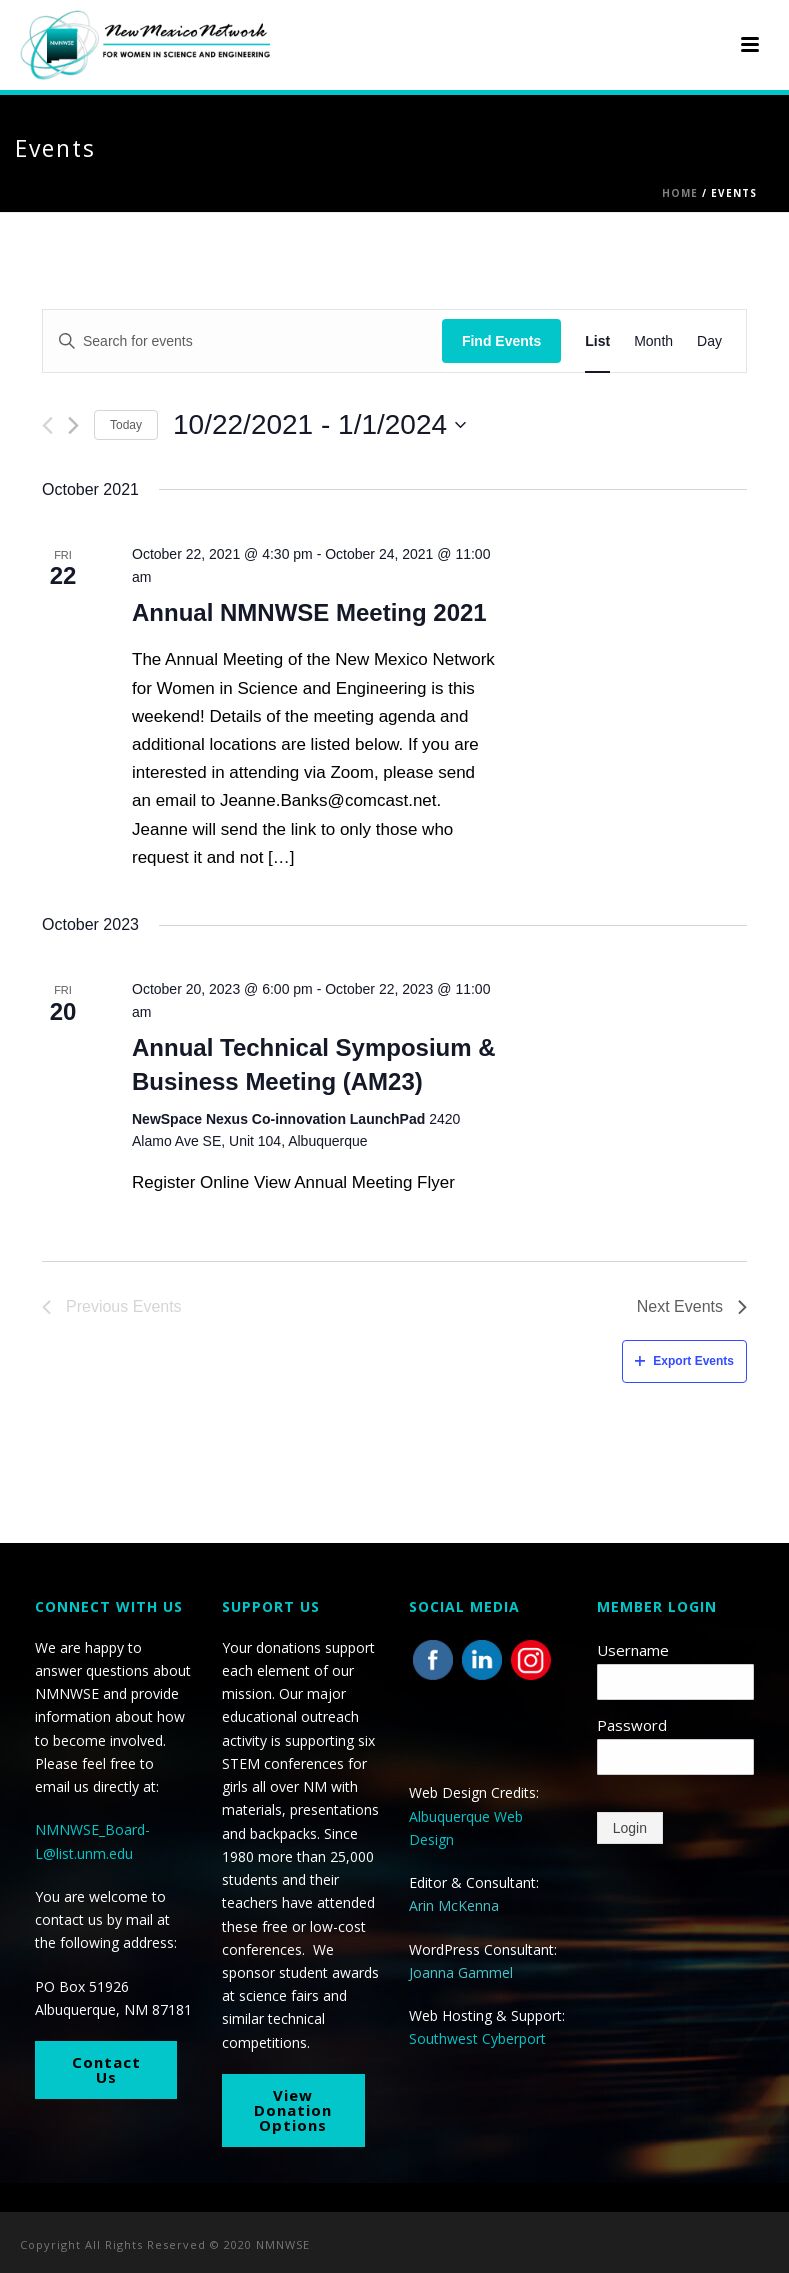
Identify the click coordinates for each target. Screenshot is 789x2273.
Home (680, 193)
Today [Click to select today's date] (126, 425)
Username (633, 1650)
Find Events (501, 341)
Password (632, 1725)
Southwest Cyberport (477, 2038)
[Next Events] (73, 425)
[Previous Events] (47, 425)
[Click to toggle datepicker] (319, 425)
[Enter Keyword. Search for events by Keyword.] (242, 341)
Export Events (684, 1361)
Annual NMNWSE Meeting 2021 (309, 612)
